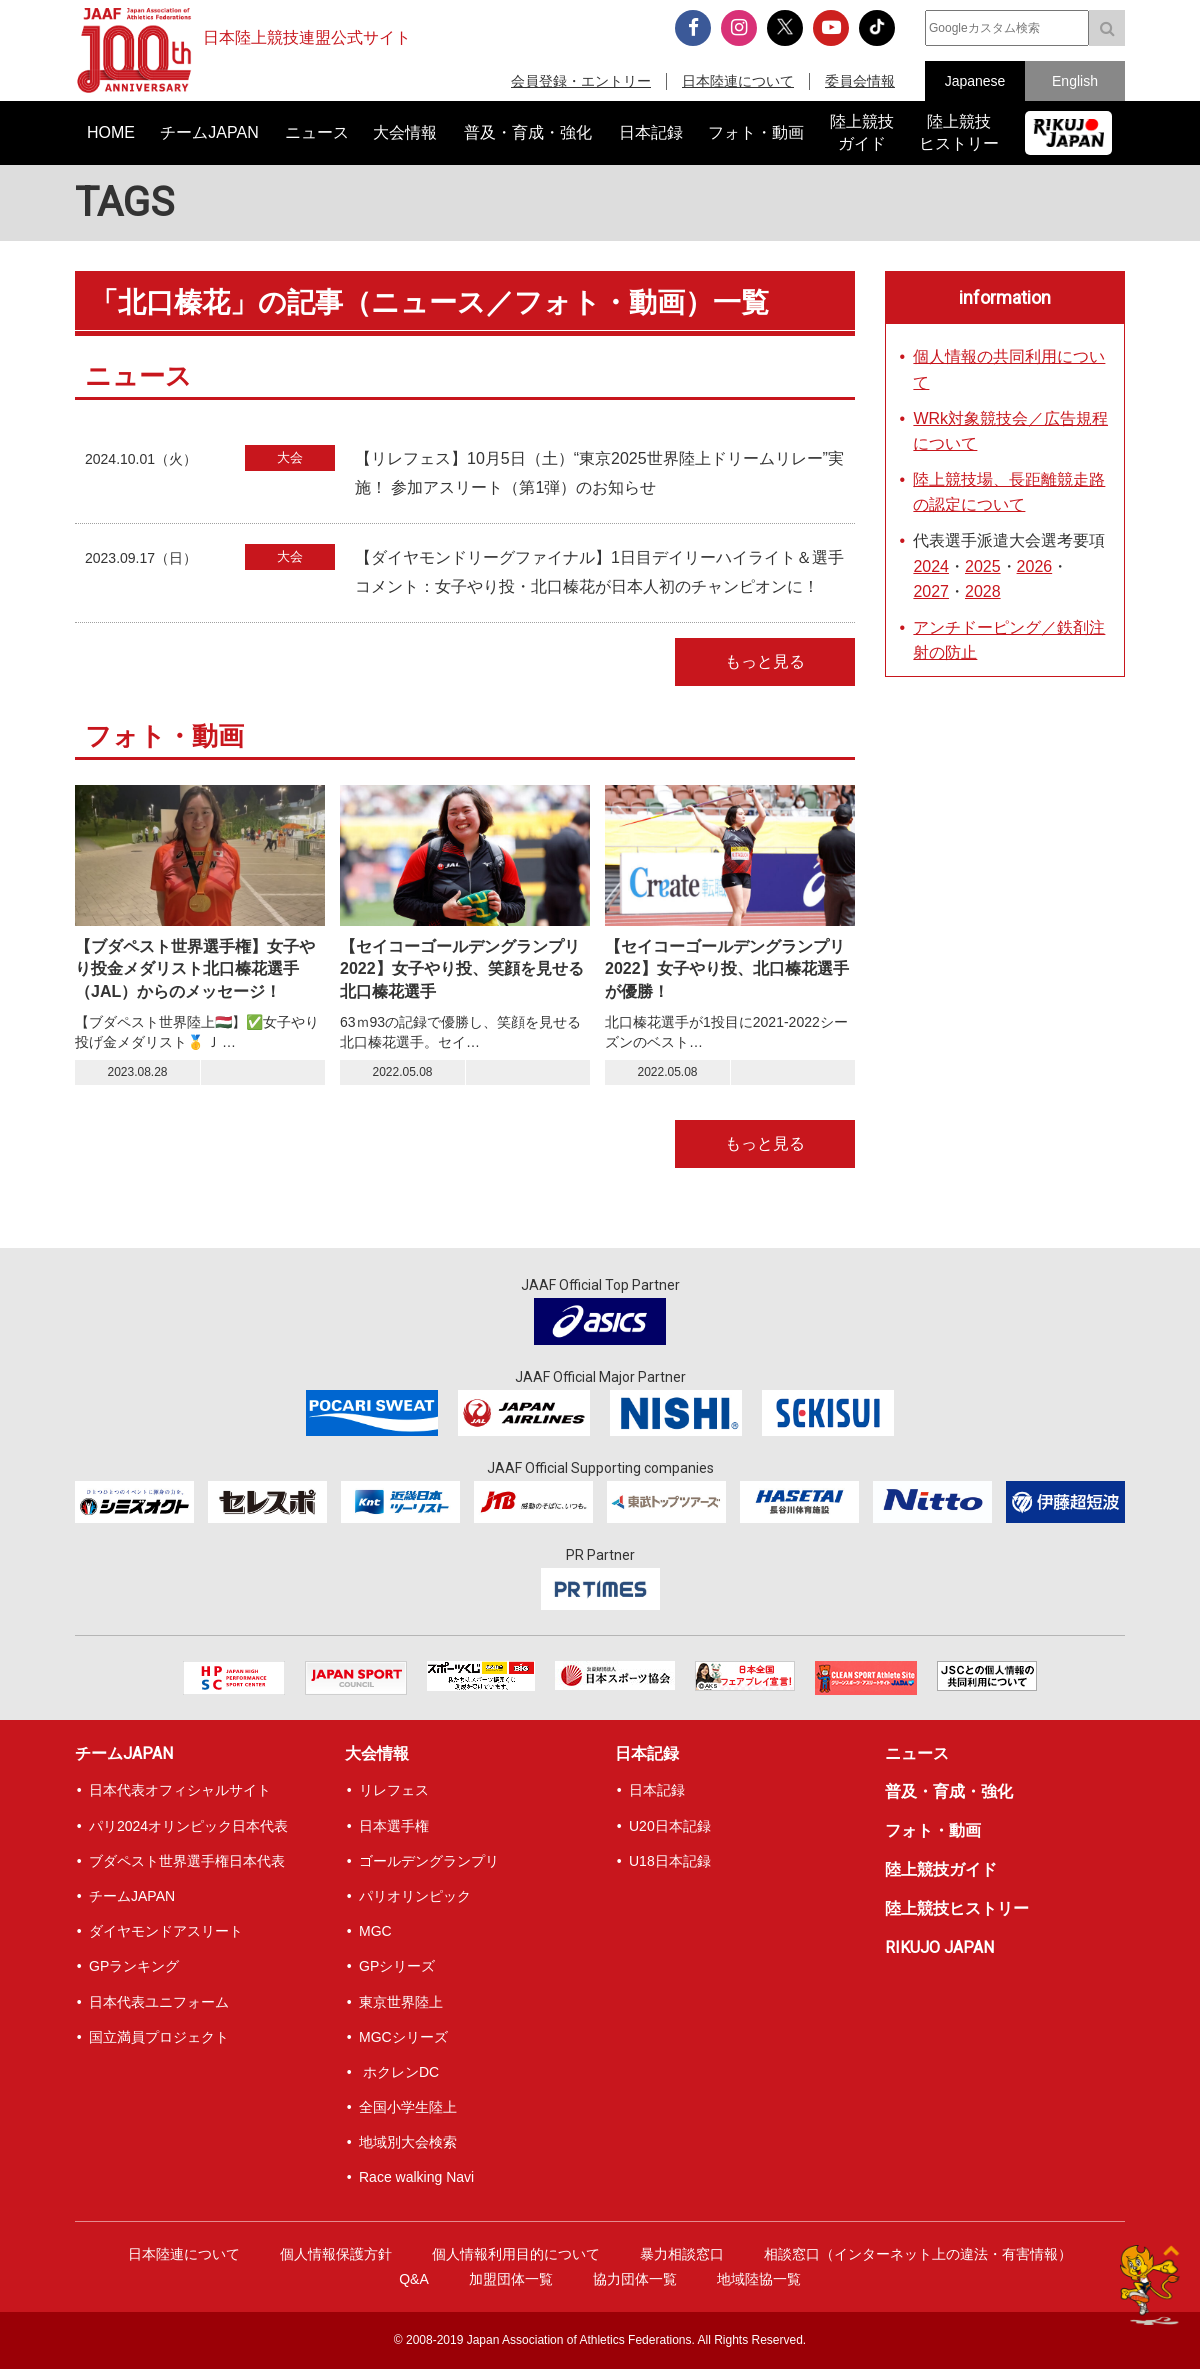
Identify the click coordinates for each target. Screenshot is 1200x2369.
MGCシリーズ (403, 2037)
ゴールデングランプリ (429, 1861)
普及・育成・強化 (949, 1791)
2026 (1035, 566)
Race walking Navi (416, 2177)
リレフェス (394, 1790)
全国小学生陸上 (408, 2107)
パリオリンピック (415, 1896)
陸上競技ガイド (941, 1869)
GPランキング (134, 1966)
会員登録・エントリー (581, 81)
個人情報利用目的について (516, 2254)
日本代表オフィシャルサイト (180, 1790)
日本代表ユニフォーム (159, 2002)
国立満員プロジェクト (159, 2037)
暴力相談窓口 (682, 2254)
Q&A (414, 2279)
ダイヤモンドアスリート (166, 1931)
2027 (931, 591)
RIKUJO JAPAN (939, 1947)
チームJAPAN (124, 1753)
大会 (290, 457)
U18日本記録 (670, 1861)
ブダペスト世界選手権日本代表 (187, 1861)
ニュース (917, 1753)
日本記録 (647, 1753)
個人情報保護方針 (336, 2254)
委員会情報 (860, 81)
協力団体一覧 (635, 2279)
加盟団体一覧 (511, 2279)
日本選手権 (394, 1826)
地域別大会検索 (408, 2142)
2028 (983, 591)
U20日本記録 (670, 1826)
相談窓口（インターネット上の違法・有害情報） (918, 2254)
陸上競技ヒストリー (957, 1908)
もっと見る (765, 661)
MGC (375, 1931)
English (1075, 81)
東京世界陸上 (401, 2002)
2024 (931, 566)
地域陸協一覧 (759, 2279)
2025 (983, 566)
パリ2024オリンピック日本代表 (188, 1826)
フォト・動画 (933, 1830)
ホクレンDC (399, 2072)
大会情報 (377, 1753)
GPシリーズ (397, 1966)
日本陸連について (738, 81)
